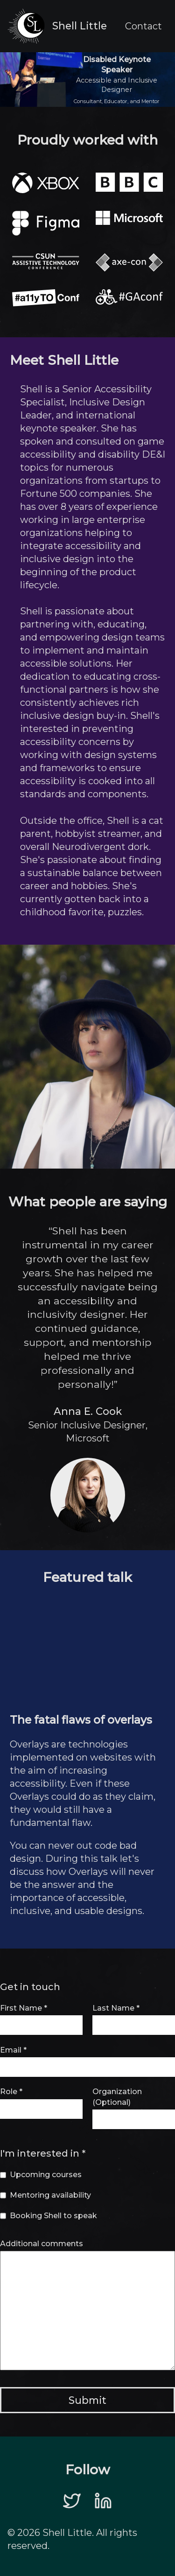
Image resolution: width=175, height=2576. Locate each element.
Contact (143, 26)
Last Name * (116, 2008)
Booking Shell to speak (53, 2215)
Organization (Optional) (117, 2096)
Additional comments (41, 2243)
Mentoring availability (50, 2195)
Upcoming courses (46, 2174)
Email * (13, 2050)
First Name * (23, 2008)
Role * (11, 2091)
